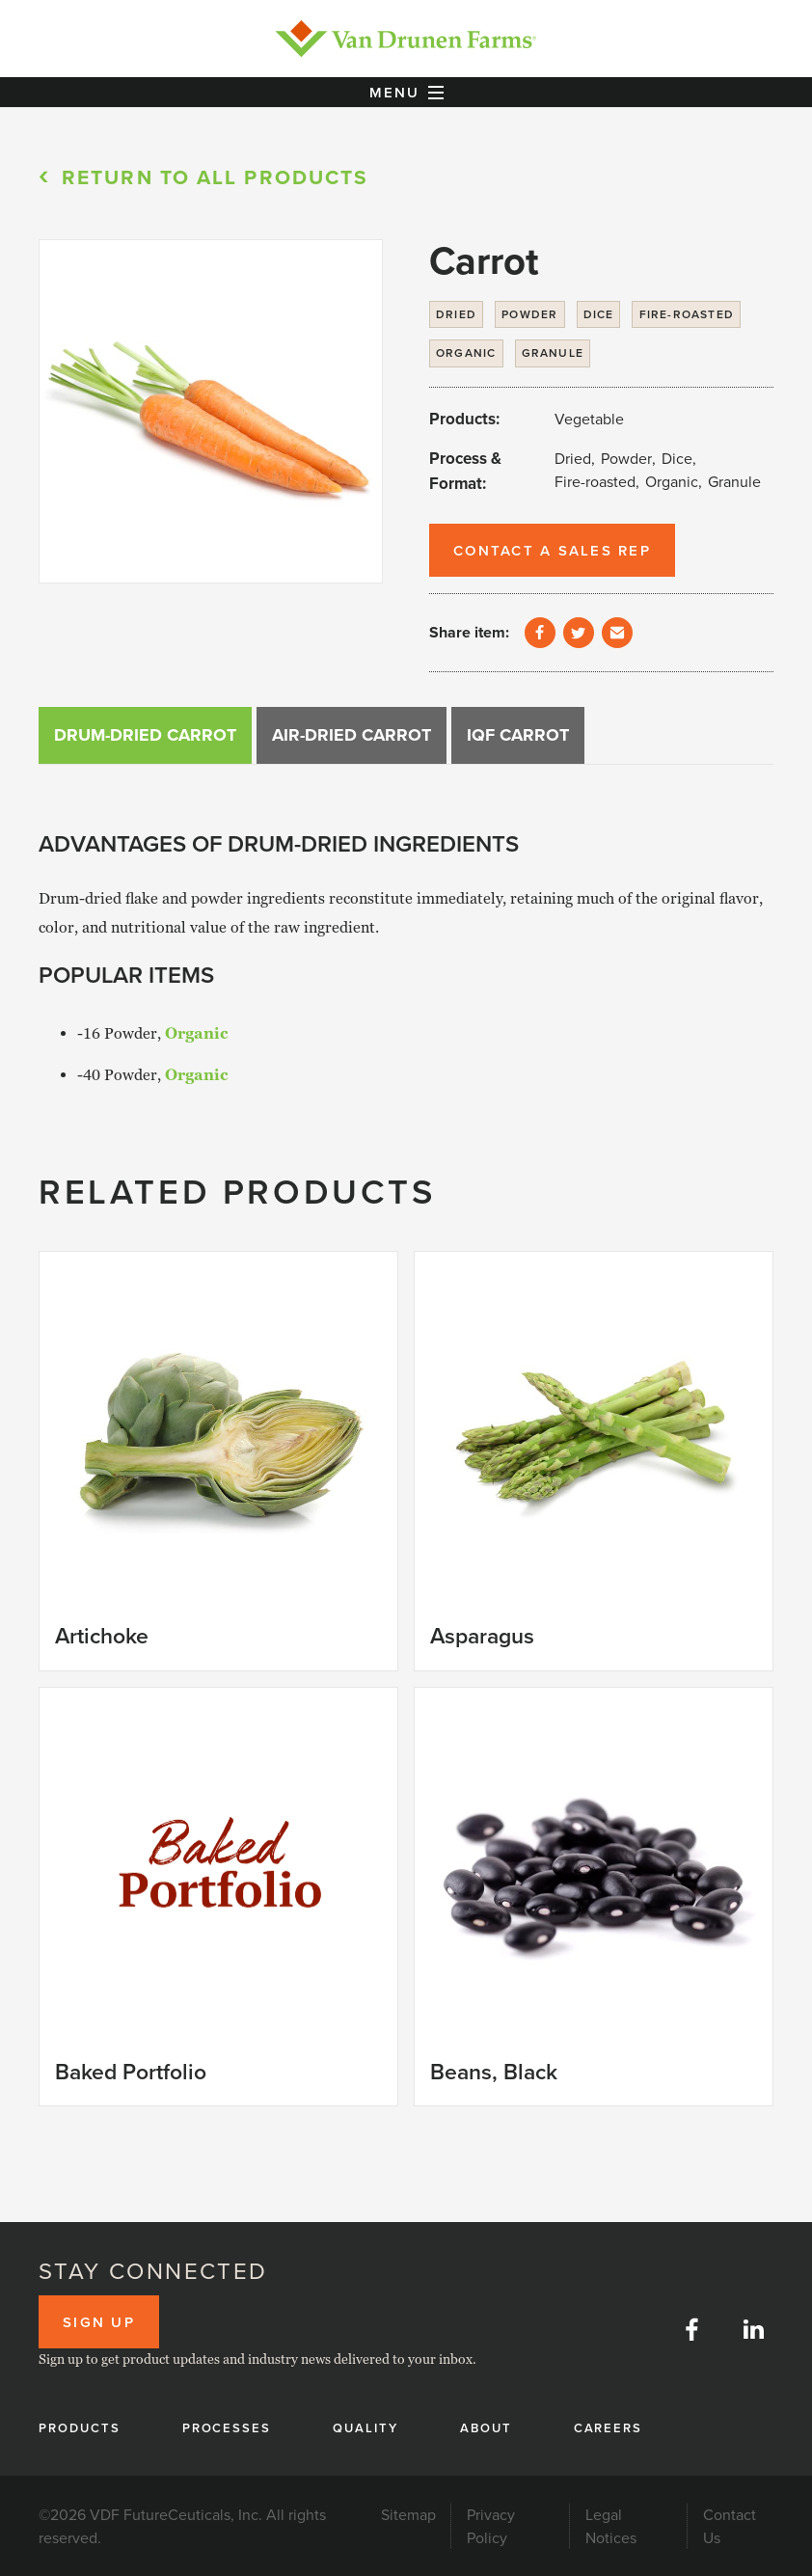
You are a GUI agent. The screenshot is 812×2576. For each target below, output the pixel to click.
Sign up (99, 2322)
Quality (365, 2428)
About (486, 2428)
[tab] (145, 735)
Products (80, 2428)
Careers (608, 2428)
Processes (227, 2428)
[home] (406, 38)
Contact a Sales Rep (552, 550)
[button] (406, 92)
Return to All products (215, 177)
